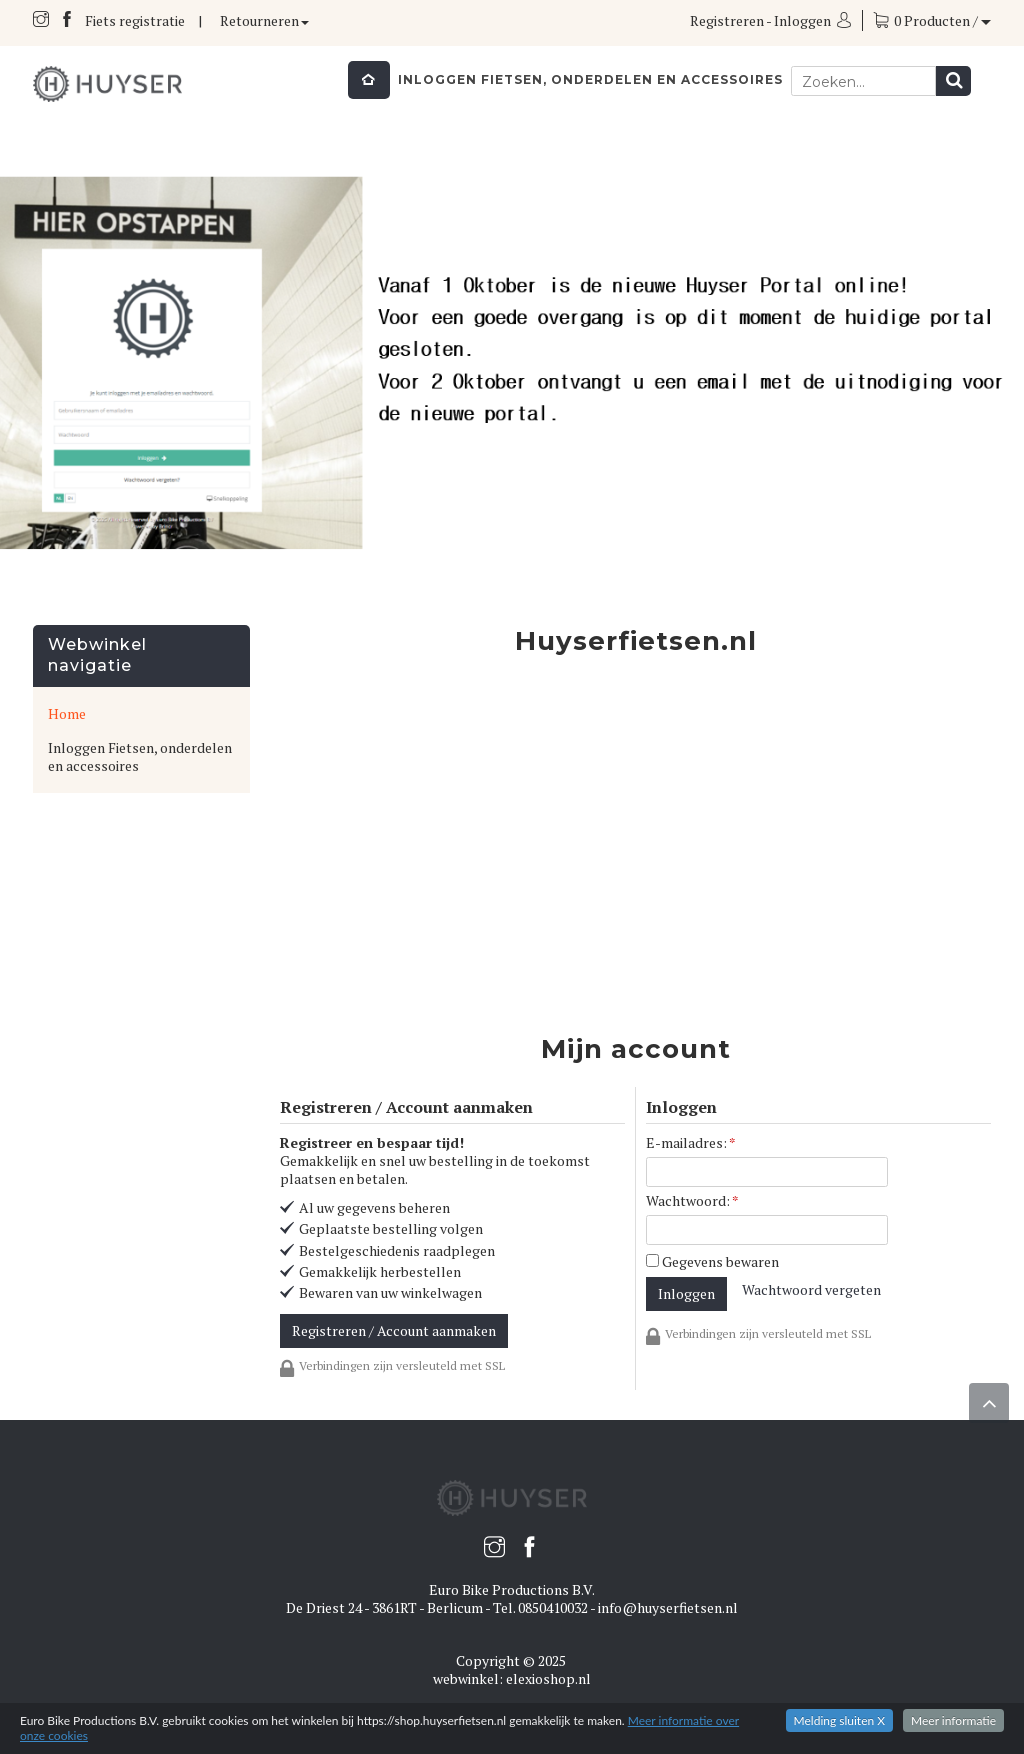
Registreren (727, 20)
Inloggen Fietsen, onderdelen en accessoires (590, 79)
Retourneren (264, 20)
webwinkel (466, 1678)
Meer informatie (953, 1720)
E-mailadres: (691, 1143)
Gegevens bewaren (712, 1261)
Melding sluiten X (840, 1720)
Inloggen (802, 20)
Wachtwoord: (692, 1201)
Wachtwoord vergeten (811, 1289)
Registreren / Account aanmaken (394, 1330)
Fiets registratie (135, 20)
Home (67, 713)
